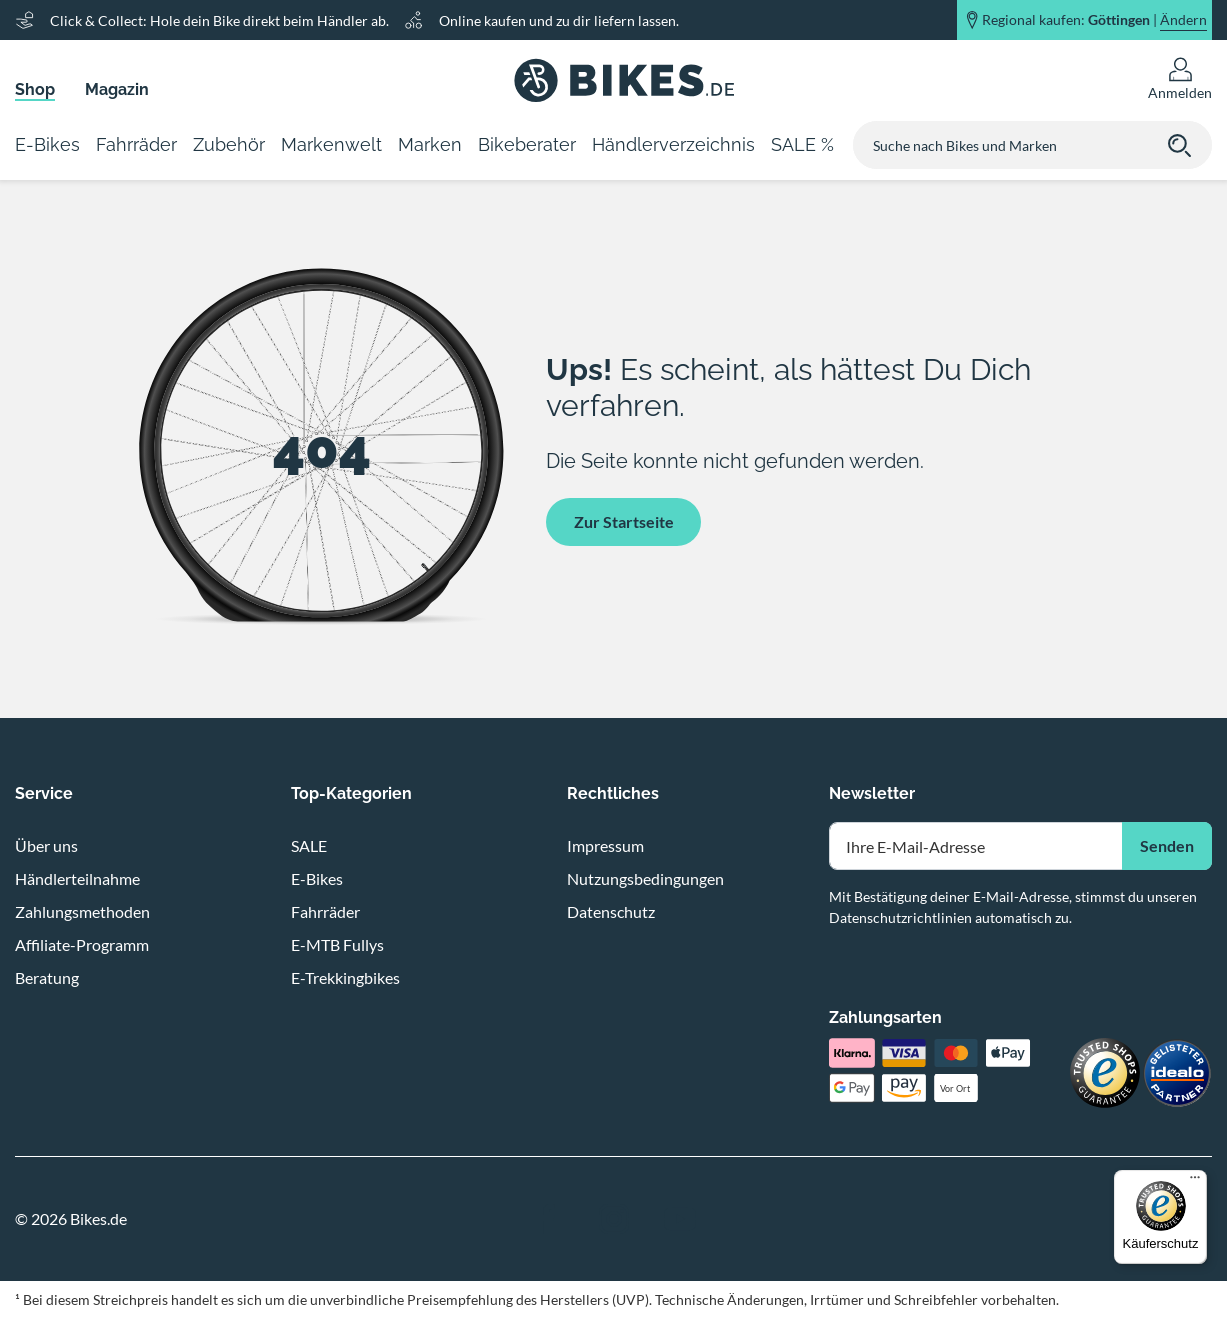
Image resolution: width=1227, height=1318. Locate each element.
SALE (309, 845)
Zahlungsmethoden (82, 911)
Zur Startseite (624, 521)
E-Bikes (317, 878)
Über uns (46, 845)
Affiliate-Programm (82, 944)
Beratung (47, 977)
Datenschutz (611, 911)
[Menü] (1195, 1182)
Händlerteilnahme (77, 878)
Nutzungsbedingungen (645, 878)
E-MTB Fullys (337, 944)
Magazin (117, 89)
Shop (35, 89)
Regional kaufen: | (1094, 20)
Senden (1167, 845)
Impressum (605, 845)
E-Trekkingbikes (345, 977)
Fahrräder (325, 911)
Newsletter (872, 793)
